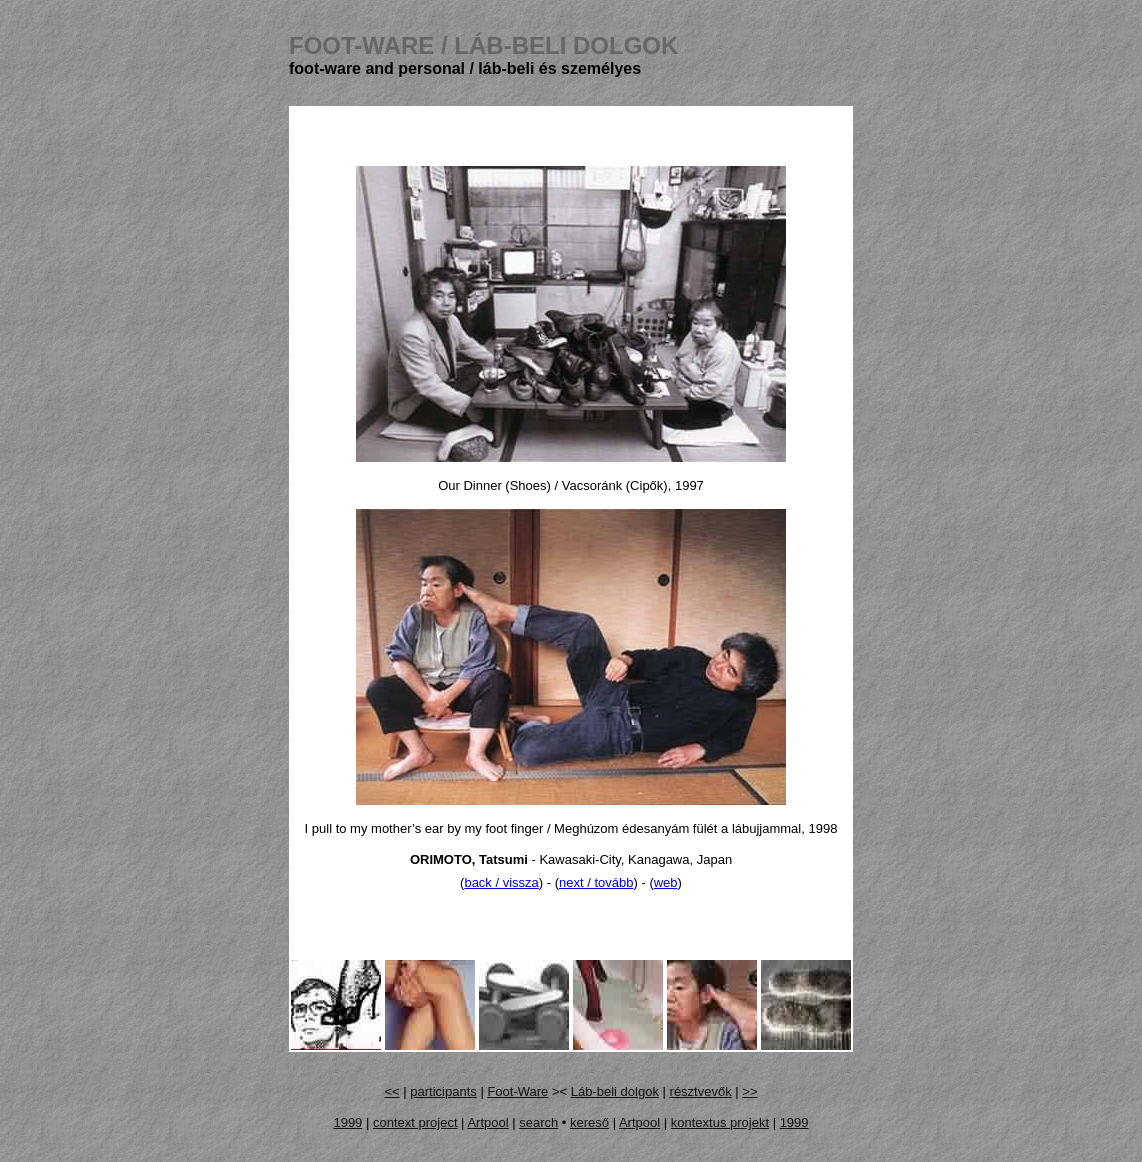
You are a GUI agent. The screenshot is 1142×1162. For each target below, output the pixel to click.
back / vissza (501, 882)
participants (443, 1091)
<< (392, 1091)
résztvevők (701, 1091)
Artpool (487, 1122)
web (666, 882)
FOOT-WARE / (483, 45)
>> (749, 1091)
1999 (347, 1122)
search (538, 1122)
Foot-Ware (517, 1091)
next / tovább (596, 882)
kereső (589, 1122)
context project (415, 1122)
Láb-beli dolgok (615, 1091)
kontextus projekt (720, 1122)
